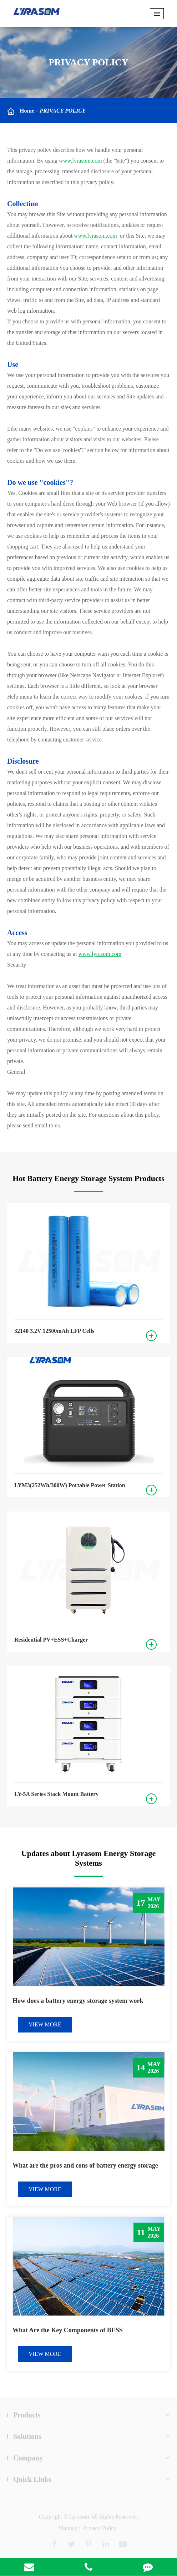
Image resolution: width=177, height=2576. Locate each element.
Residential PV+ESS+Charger (51, 1640)
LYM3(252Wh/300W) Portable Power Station (69, 1485)
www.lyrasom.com (80, 161)
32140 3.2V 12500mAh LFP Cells (54, 1331)
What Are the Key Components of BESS (67, 2330)
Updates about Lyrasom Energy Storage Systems (88, 1858)
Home (27, 111)
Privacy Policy (62, 111)
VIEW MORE (45, 2024)
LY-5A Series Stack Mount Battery (56, 1794)
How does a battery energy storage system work (77, 2000)
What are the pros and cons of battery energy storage (85, 2165)
